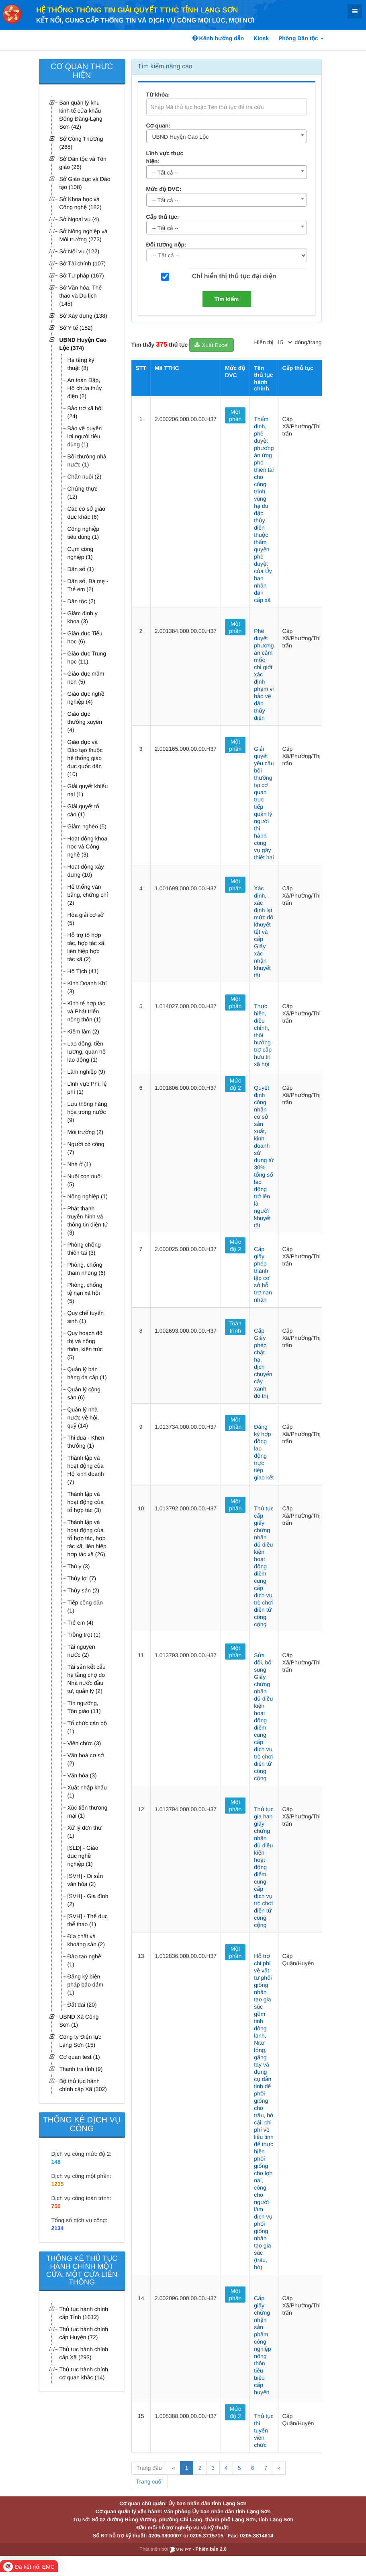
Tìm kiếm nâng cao (165, 66)
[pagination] (284, 342)
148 (56, 2162)
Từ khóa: (158, 94)
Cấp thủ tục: (162, 217)
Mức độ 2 (235, 1084)
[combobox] (226, 136)
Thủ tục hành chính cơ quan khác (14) (83, 2373)
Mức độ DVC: (164, 189)
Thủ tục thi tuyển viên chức (263, 2430)
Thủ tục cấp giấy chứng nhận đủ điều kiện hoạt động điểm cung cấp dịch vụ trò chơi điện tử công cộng (263, 1566)
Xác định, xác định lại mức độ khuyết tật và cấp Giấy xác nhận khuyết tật (263, 931)
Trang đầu (149, 2468)
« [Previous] (173, 2468)
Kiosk (261, 38)
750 (56, 2206)
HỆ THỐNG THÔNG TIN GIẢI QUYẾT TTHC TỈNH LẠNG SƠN (137, 10)
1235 (57, 2184)
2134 (57, 2228)
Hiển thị (264, 342)
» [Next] (278, 2468)
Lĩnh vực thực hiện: (165, 157)
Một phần (235, 415)
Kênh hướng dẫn (218, 38)
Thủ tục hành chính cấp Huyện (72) (83, 2333)
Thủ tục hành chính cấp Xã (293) (83, 2353)
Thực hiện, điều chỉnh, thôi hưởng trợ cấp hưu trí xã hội (263, 1035)
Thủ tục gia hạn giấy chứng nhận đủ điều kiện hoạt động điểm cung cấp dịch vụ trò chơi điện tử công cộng (263, 1867)
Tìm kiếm (227, 299)
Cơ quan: (158, 125)
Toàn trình (235, 1327)
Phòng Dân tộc (301, 38)
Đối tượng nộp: (166, 244)
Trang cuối (149, 2481)
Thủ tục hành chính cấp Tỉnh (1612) (83, 2313)
